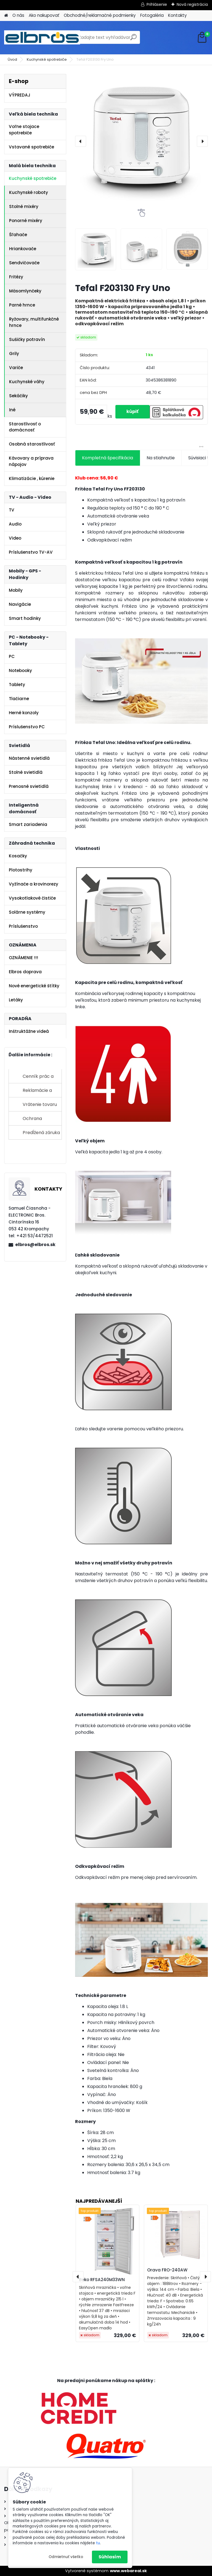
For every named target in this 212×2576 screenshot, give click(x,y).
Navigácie (20, 604)
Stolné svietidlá (26, 772)
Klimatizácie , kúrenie (31, 478)
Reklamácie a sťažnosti (37, 1092)
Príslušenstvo (23, 926)
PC (12, 656)
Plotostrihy (20, 870)
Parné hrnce (22, 305)
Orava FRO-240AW (167, 2270)
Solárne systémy (27, 912)
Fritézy (16, 277)
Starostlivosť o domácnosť (25, 427)
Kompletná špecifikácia (107, 458)
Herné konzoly (24, 713)
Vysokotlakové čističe (32, 898)
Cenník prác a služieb (38, 1078)
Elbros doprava (25, 972)
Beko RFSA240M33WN (102, 2279)
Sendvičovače (24, 263)
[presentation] (80, 141)
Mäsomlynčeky (25, 291)
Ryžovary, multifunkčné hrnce (34, 322)
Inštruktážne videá (29, 1031)
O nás (18, 15)
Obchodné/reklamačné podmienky (100, 15)
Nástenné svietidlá (29, 758)
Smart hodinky (25, 618)
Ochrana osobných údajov (41, 1120)
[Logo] (42, 37)
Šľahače (18, 235)
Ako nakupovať (44, 15)
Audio (15, 524)
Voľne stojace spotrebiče (24, 130)
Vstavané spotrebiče (31, 147)
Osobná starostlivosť (32, 444)
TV (11, 510)
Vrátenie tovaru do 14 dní (40, 1106)
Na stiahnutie (161, 458)
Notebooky (20, 670)
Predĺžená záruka (41, 1132)
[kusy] (98, 412)
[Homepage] (6, 15)
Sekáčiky (18, 396)
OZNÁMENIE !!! (23, 958)
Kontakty (177, 15)
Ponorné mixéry (25, 220)
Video (15, 538)
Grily (14, 353)
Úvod (12, 59)
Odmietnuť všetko (66, 2556)
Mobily (16, 590)
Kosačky (18, 856)
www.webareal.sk (128, 2571)
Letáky (16, 1000)
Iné (12, 410)
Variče (16, 367)
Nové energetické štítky (34, 986)
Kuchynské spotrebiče (47, 59)
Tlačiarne (19, 699)
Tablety (17, 684)
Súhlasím (110, 2557)
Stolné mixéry (23, 206)
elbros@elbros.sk (35, 1244)
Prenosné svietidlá (29, 786)
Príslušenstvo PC (27, 727)
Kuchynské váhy (26, 382)
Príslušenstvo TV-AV (31, 552)
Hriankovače (22, 249)
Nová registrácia (192, 4)
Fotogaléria (152, 15)
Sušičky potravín (27, 339)
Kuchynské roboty (28, 192)
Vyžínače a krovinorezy (33, 884)
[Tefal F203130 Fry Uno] (141, 140)
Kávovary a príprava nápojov (31, 461)
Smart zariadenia (28, 824)
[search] (133, 39)
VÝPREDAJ (19, 95)
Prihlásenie (157, 4)
